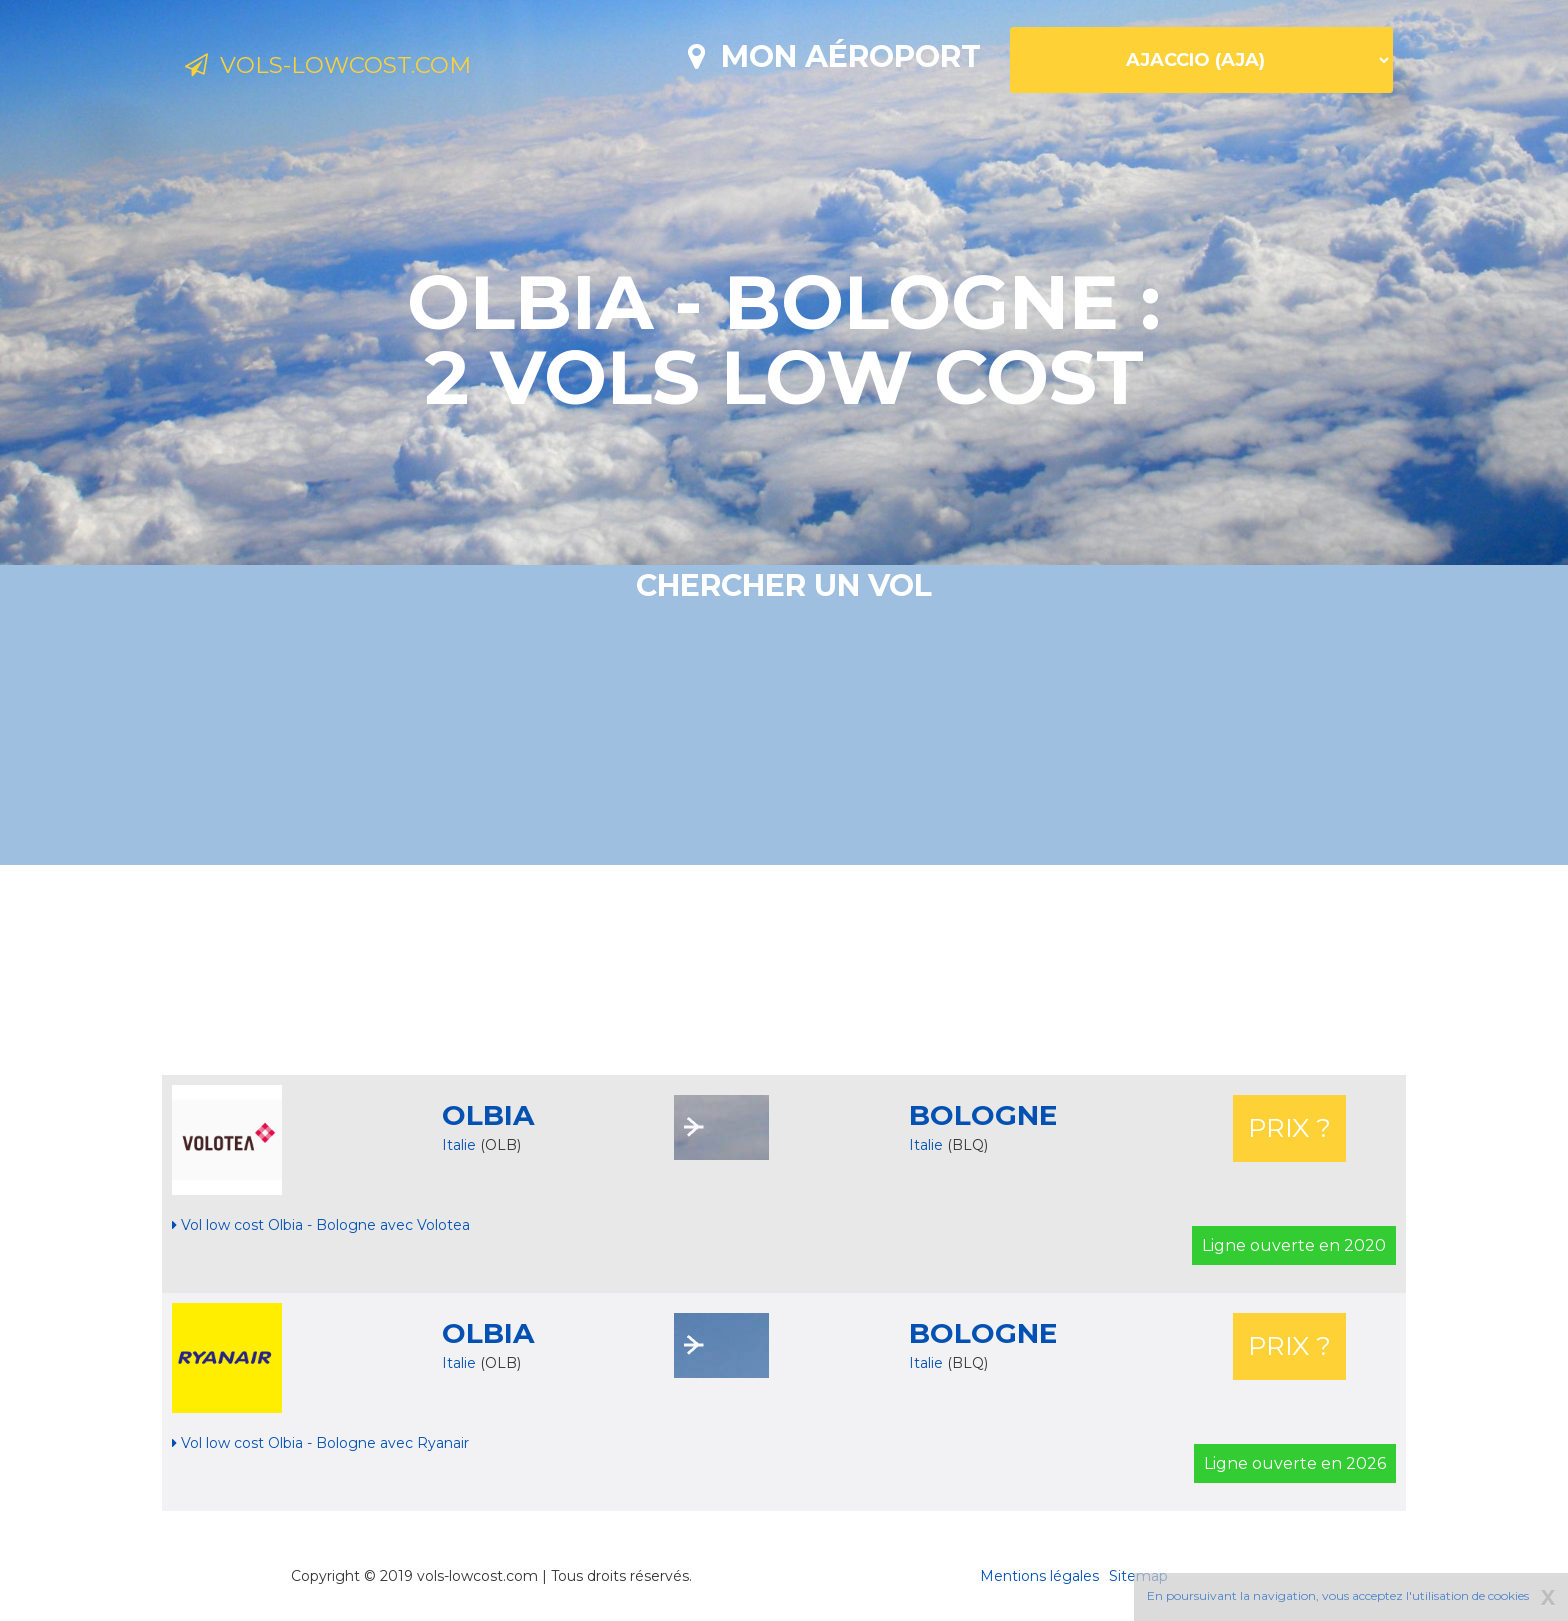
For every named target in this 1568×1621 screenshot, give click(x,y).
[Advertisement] (784, 970)
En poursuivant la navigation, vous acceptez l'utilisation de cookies (1338, 1595)
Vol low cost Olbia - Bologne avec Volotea (321, 1225)
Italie (459, 1145)
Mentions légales (1039, 1576)
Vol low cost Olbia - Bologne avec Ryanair (320, 1443)
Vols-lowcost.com (349, 68)
